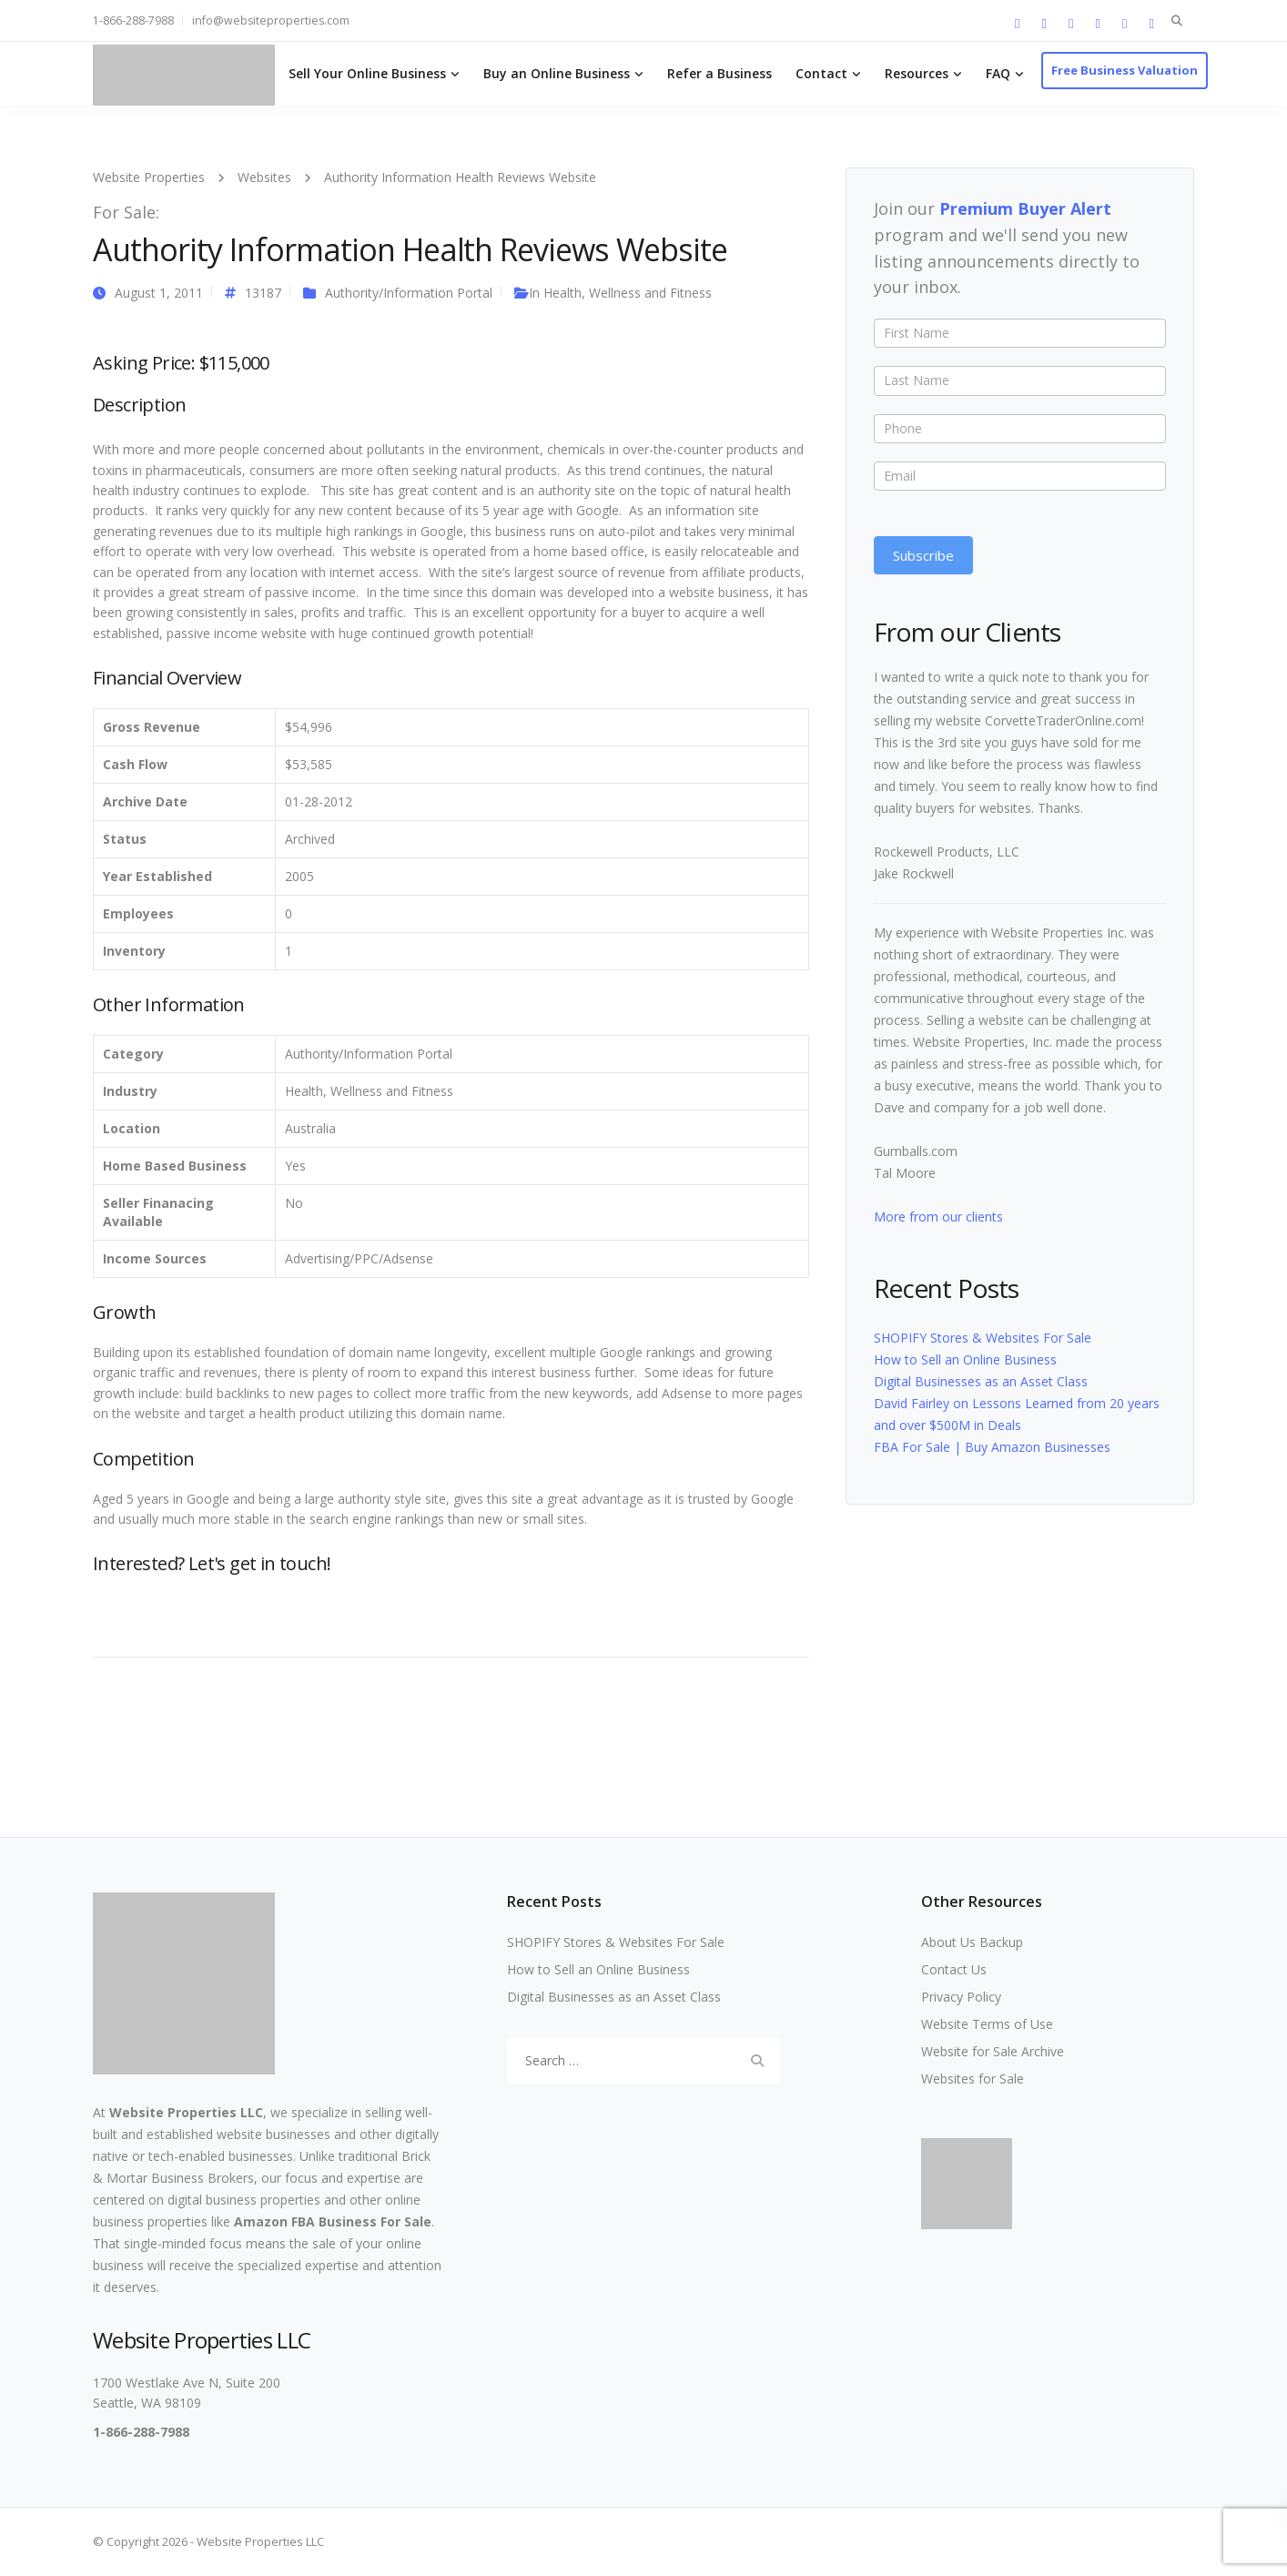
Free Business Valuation (1124, 70)
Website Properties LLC (186, 2112)
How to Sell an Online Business (965, 1359)
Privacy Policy (961, 1996)
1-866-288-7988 (133, 20)
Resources (916, 73)
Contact (821, 73)
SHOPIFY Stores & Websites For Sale (982, 1337)
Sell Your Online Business (367, 73)
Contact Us (954, 1969)
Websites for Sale (972, 2078)
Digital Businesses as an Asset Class (981, 1381)
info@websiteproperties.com (271, 20)
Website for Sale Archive (992, 2051)
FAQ (998, 73)
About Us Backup (972, 1942)
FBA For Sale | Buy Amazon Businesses (992, 1446)
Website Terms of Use (987, 2024)
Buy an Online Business (556, 73)
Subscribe (923, 555)
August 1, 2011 (159, 292)
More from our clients (938, 1216)
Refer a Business (719, 73)
